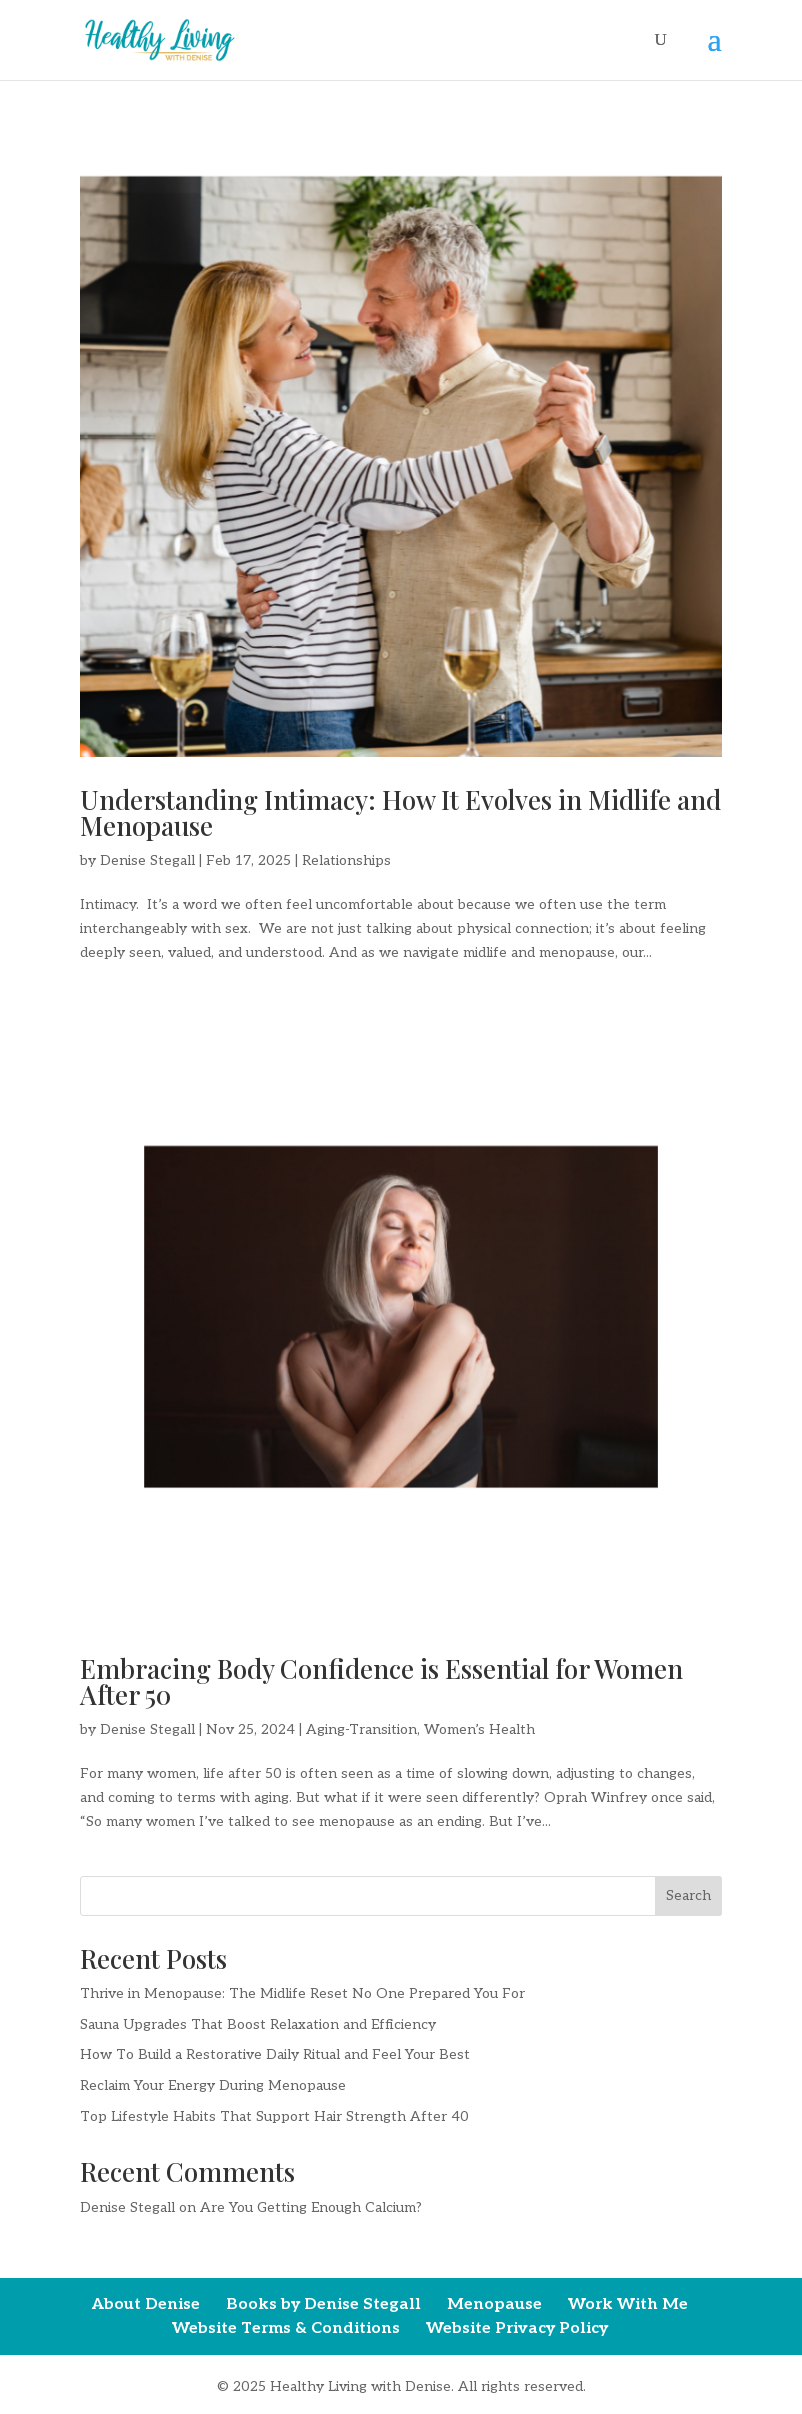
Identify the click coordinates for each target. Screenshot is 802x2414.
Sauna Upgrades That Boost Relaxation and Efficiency (258, 2024)
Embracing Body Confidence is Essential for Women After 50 (381, 1681)
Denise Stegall (147, 860)
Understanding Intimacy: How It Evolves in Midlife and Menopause (400, 812)
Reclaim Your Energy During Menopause (213, 2085)
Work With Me (628, 2304)
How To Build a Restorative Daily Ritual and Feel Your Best (275, 2054)
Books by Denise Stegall (323, 2304)
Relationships (346, 860)
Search (688, 1895)
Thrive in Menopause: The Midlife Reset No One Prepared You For (302, 1993)
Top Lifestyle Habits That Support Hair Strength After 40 (274, 2116)
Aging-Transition (361, 1729)
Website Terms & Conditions (286, 2328)
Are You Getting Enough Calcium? (311, 2207)
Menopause (494, 2304)
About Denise (146, 2304)
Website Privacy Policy (517, 2328)
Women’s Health (479, 1729)
